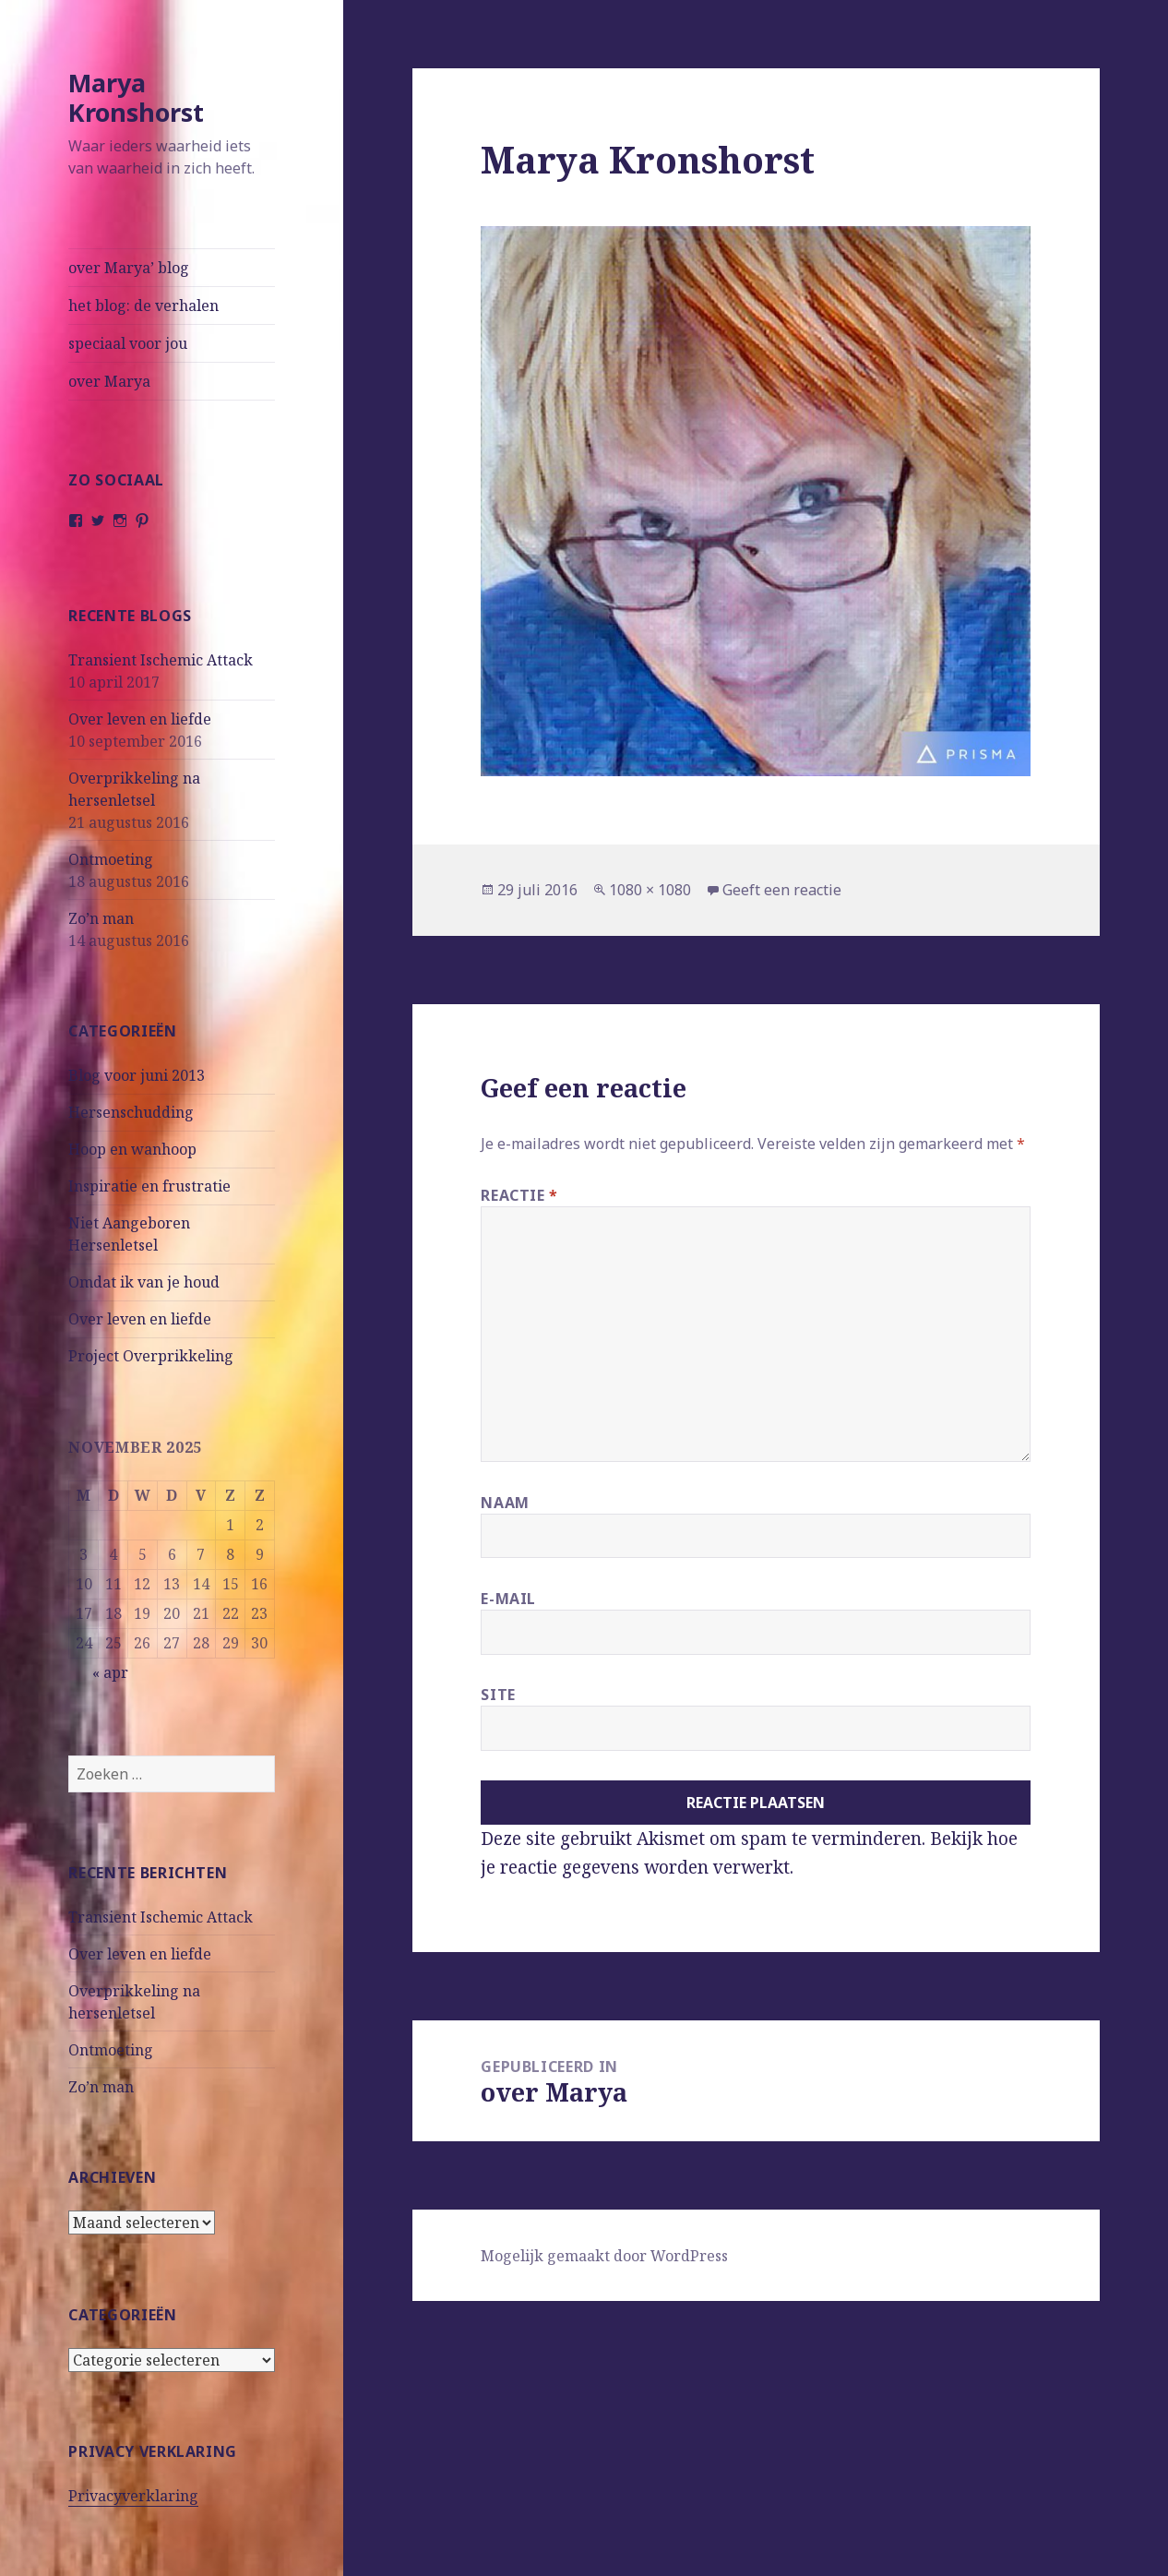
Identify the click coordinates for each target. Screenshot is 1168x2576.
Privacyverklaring (133, 2496)
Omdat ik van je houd (144, 1282)
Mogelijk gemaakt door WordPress (604, 2256)
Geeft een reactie (781, 890)
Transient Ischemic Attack (160, 660)
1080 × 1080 (650, 890)
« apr (110, 1672)
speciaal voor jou (127, 343)
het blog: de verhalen (143, 305)
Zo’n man (101, 918)
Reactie (519, 1195)
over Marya (109, 381)
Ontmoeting (110, 859)
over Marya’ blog (128, 268)
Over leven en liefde (139, 719)
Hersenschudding (131, 1112)
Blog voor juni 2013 (136, 1075)
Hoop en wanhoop (132, 1149)
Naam (505, 1502)
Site (498, 1694)
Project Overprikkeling (150, 1356)
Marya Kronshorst (136, 97)
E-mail (508, 1598)
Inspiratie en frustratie (149, 1186)
